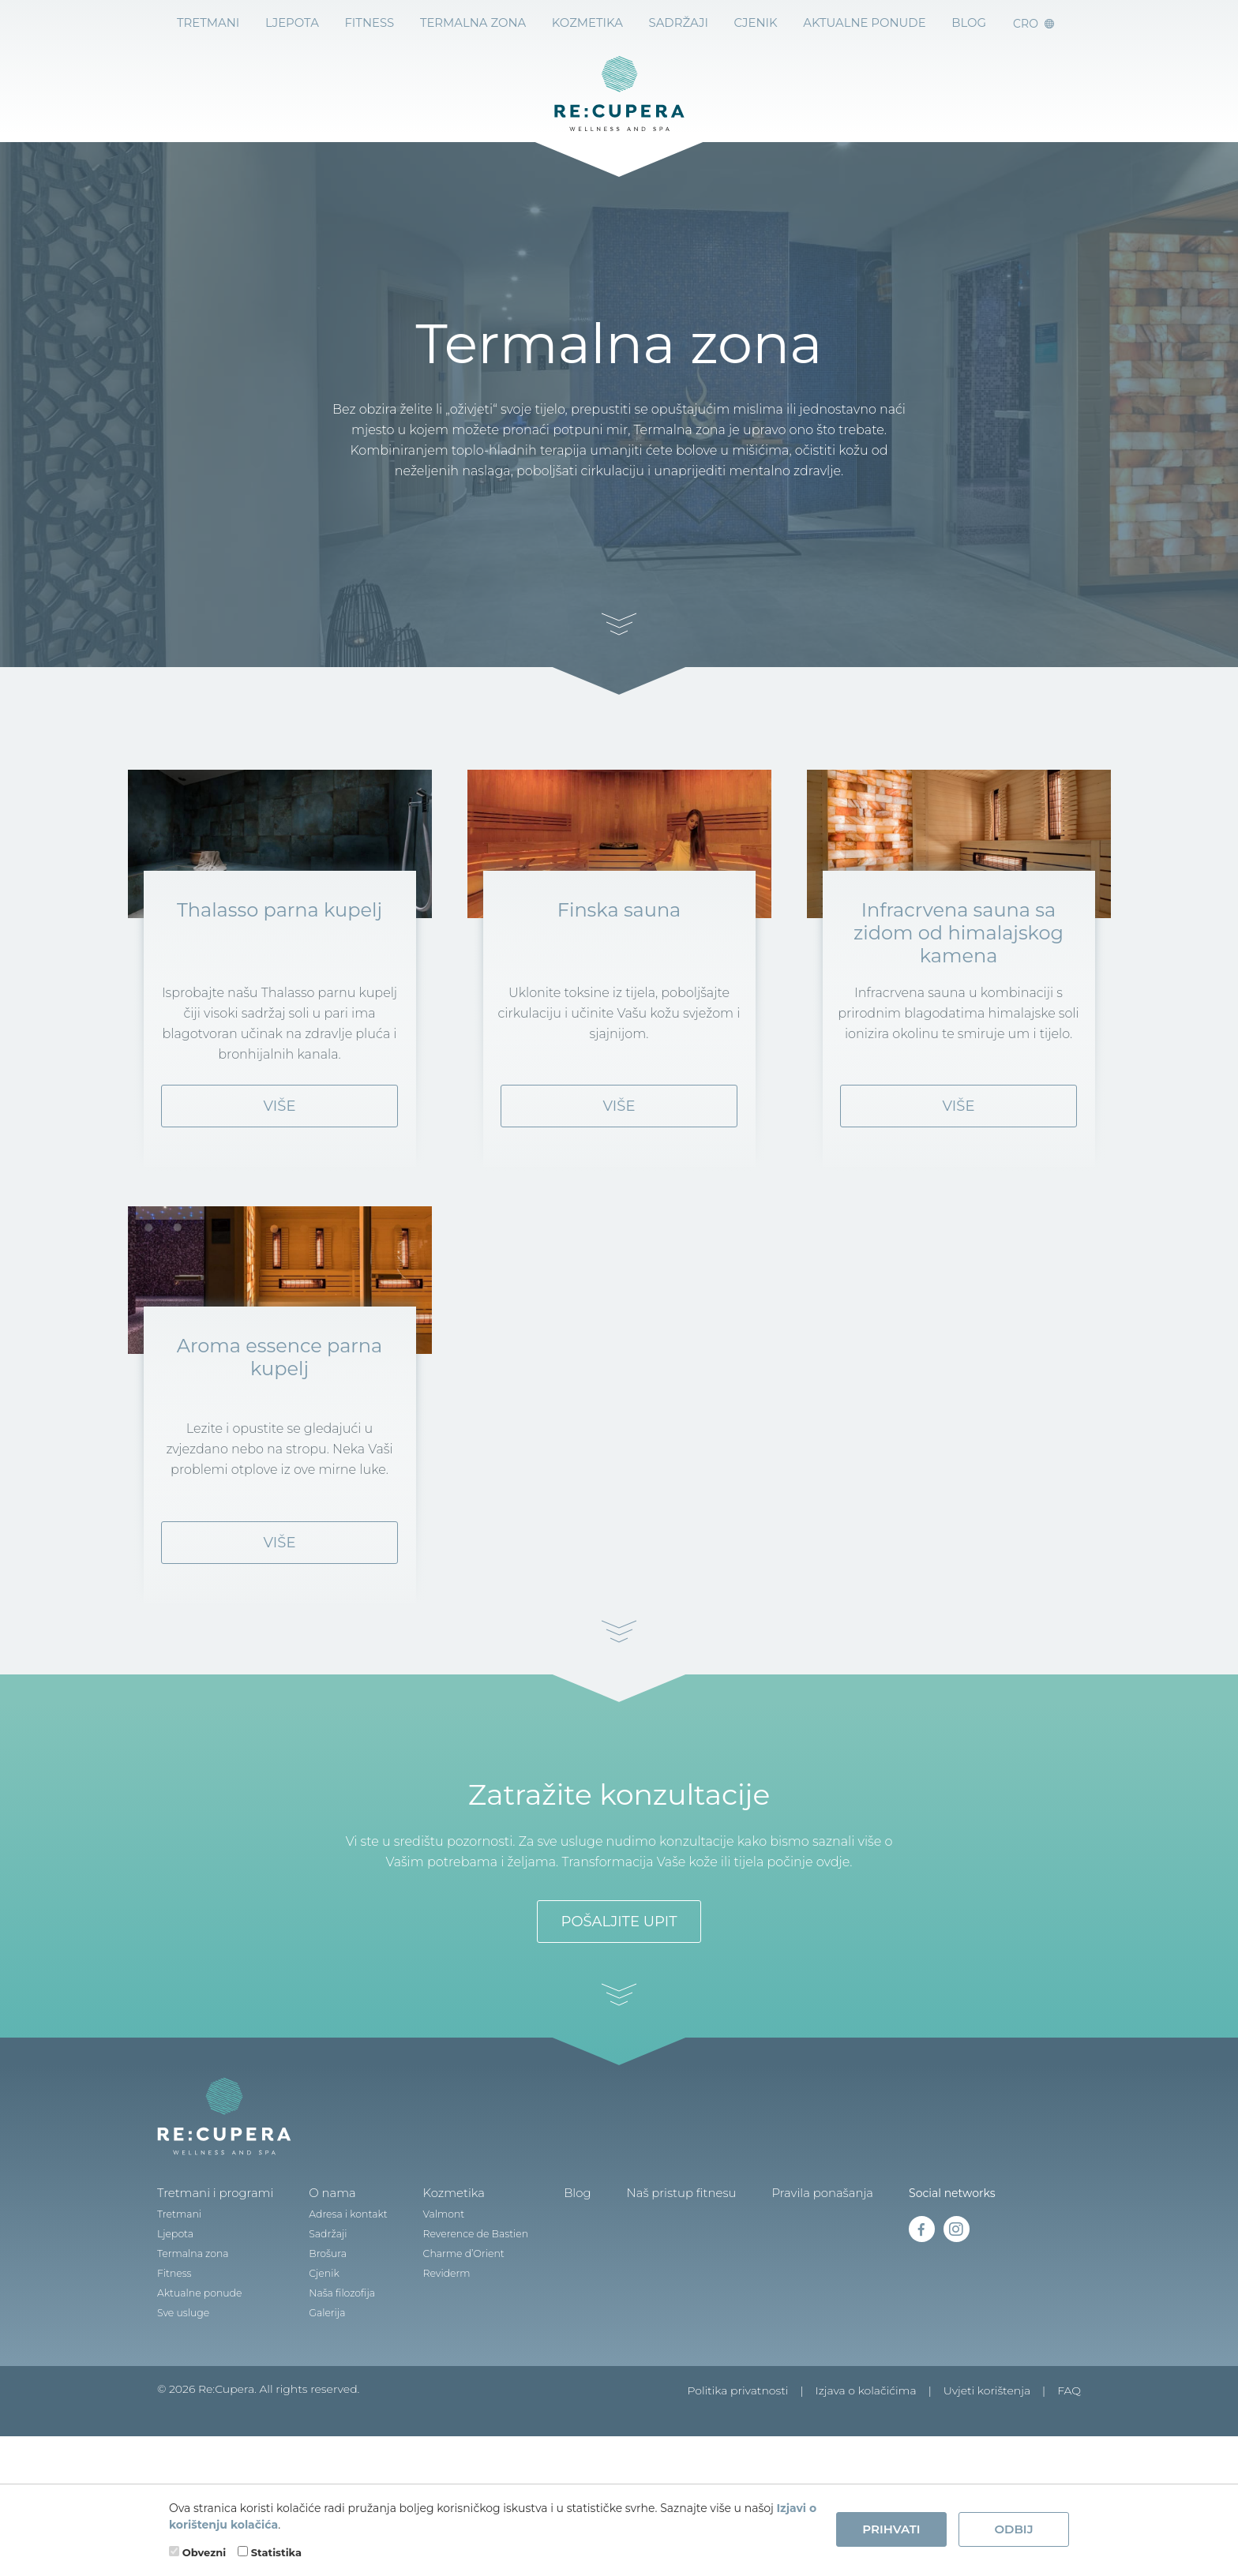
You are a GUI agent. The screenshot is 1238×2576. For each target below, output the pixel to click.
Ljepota (291, 23)
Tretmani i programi (212, 2277)
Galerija (320, 2396)
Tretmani (206, 23)
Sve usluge (182, 2396)
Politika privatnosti (737, 2474)
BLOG (970, 23)
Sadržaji (679, 23)
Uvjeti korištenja (987, 2474)
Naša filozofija (334, 2377)
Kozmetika (587, 23)
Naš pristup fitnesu (663, 2277)
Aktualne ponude (865, 23)
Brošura (320, 2337)
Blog (563, 2277)
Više (280, 1148)
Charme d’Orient (452, 2337)
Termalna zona (473, 23)
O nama (324, 2277)
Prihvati (891, 2529)
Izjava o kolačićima (866, 2474)
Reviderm (436, 2357)
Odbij (1013, 2529)
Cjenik (757, 23)
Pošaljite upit (619, 2005)
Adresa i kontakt (340, 2298)
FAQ (1069, 2474)
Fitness (370, 23)
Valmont (433, 2298)
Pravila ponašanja (798, 2277)
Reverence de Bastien (464, 2317)
